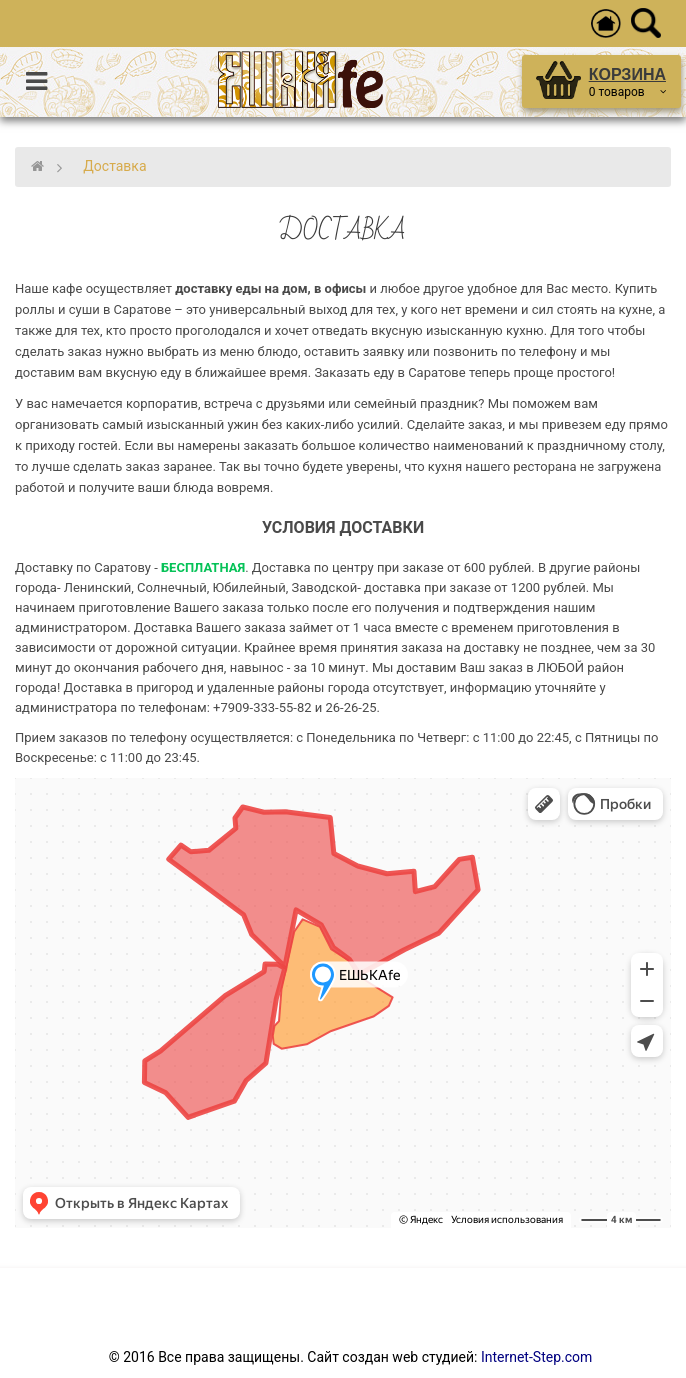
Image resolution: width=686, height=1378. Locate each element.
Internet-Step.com (536, 1357)
